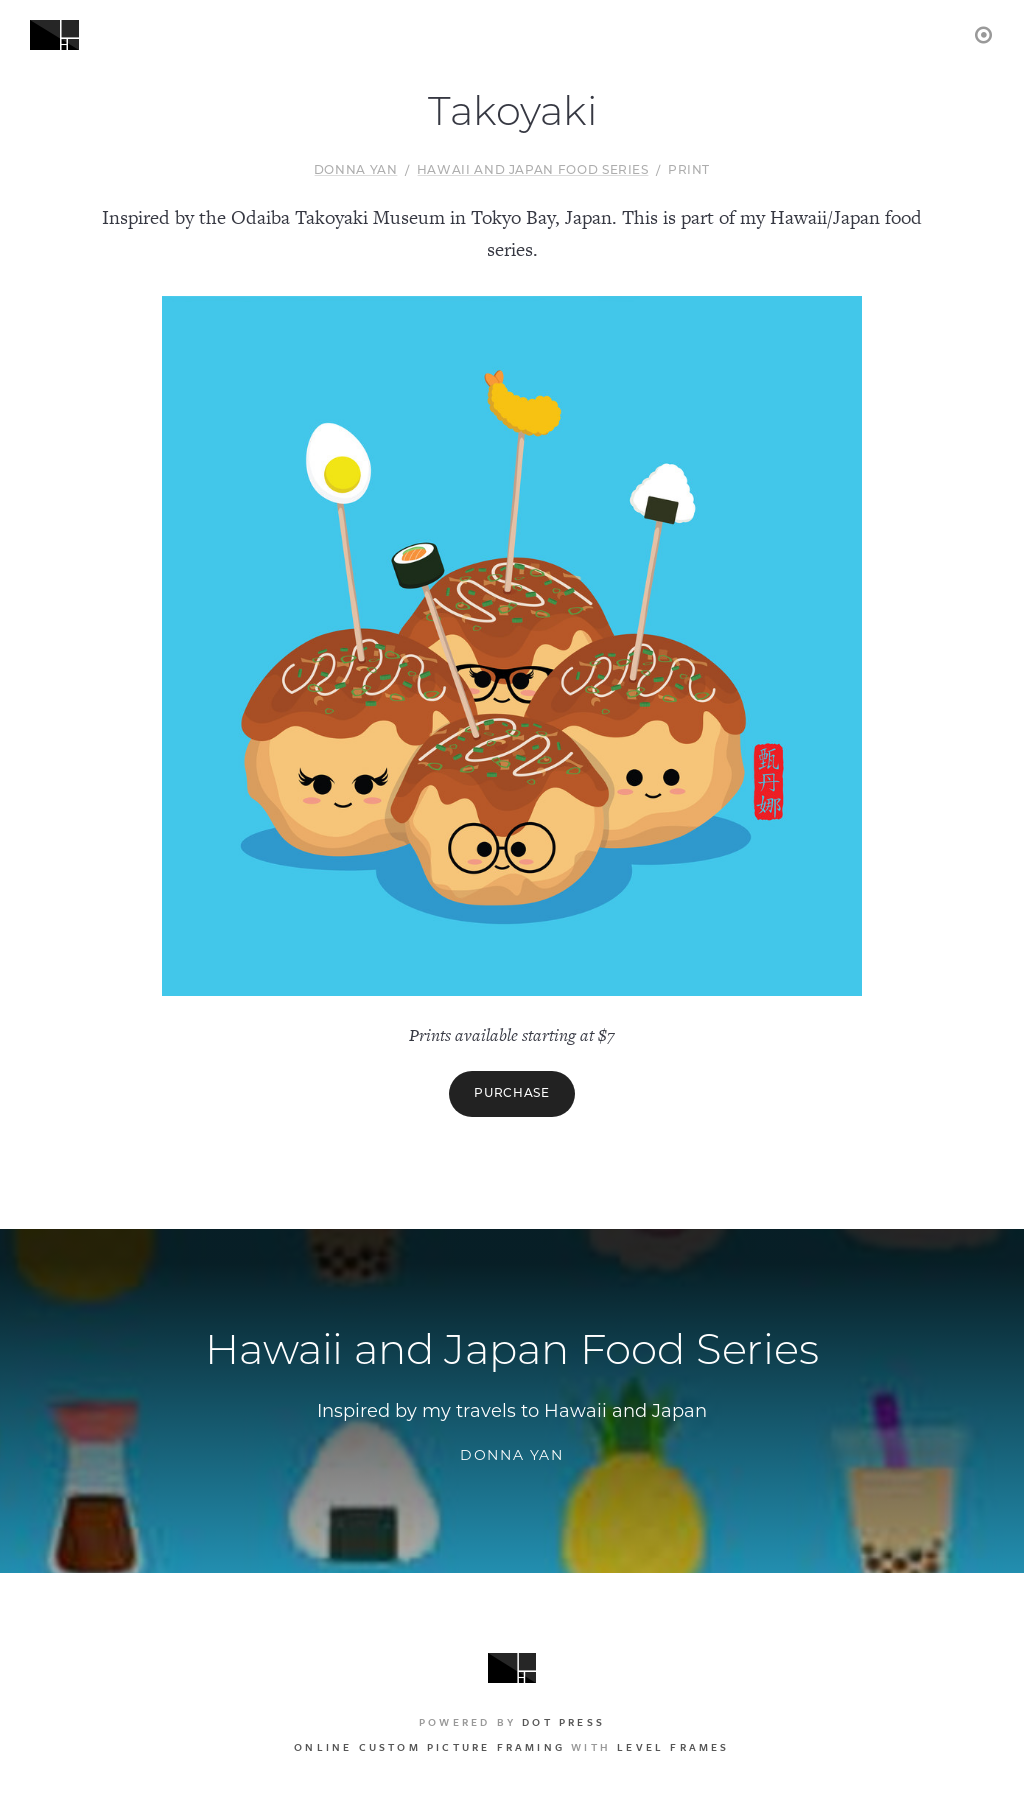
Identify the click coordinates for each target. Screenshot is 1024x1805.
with (511, 1747)
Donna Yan (356, 171)
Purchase (511, 1094)
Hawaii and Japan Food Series (533, 171)
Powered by (512, 1722)
